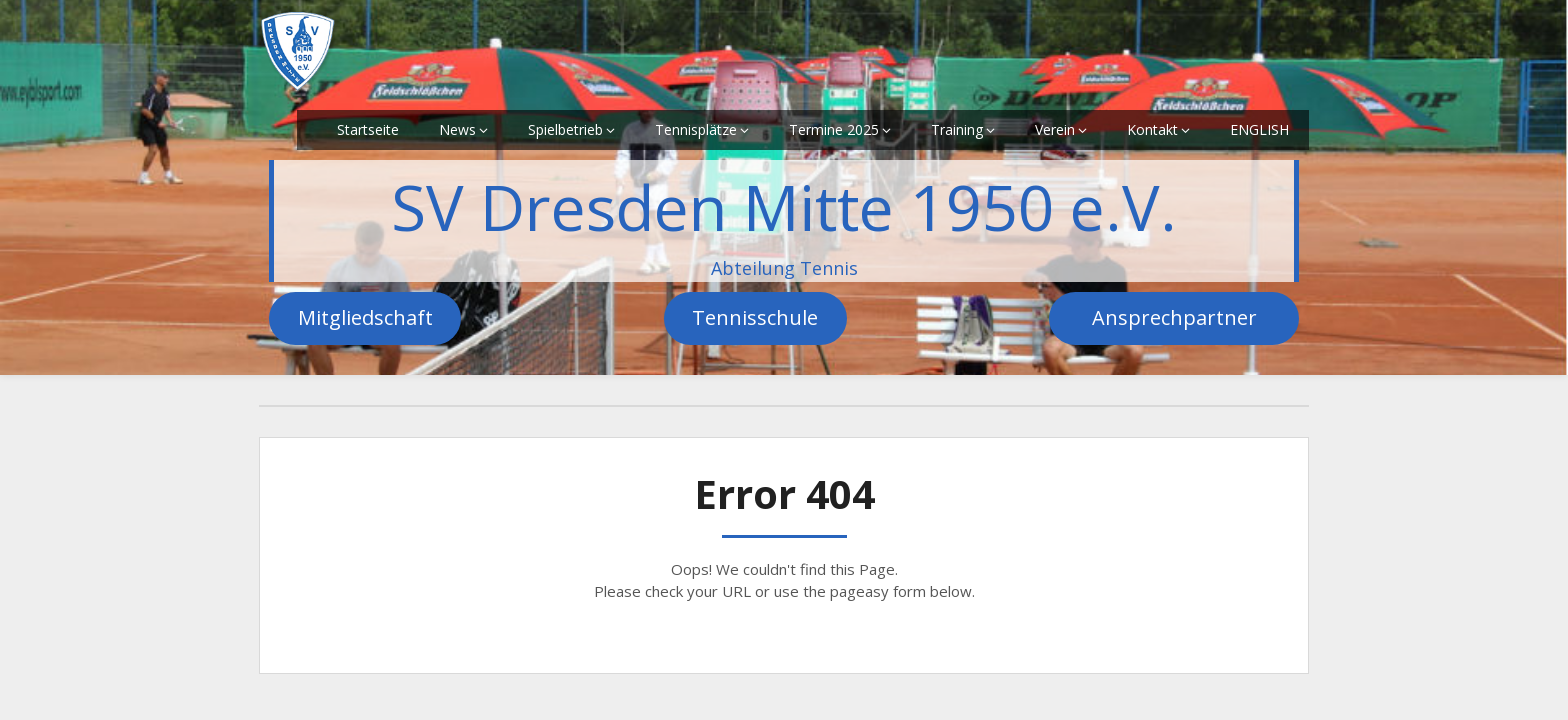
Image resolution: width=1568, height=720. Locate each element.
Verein (1055, 129)
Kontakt (1152, 129)
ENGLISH (1259, 129)
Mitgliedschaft (365, 317)
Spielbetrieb (565, 129)
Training (957, 129)
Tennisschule (755, 317)
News (457, 129)
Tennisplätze (696, 129)
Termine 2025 (834, 129)
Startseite (368, 129)
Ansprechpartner (1174, 317)
